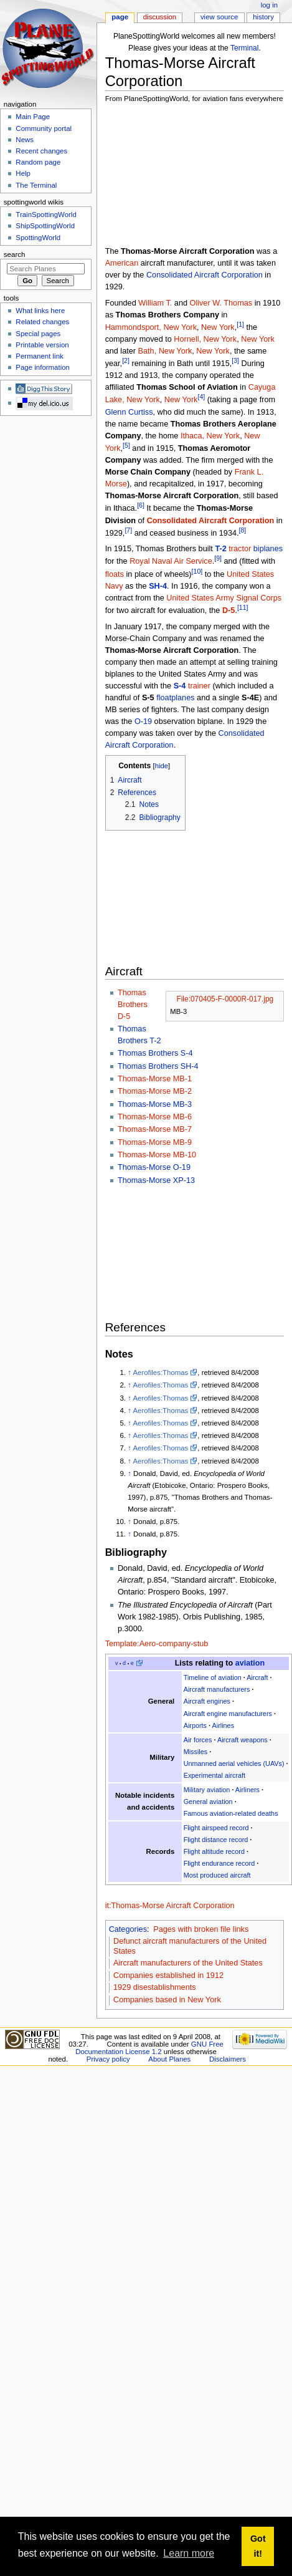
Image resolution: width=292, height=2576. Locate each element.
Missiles (196, 1751)
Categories (128, 1929)
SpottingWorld (38, 237)
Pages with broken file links (200, 1929)
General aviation (208, 1801)
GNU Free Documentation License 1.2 (149, 2047)
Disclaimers (227, 2059)
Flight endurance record (219, 1863)
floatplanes (175, 697)
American (122, 263)
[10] (197, 571)
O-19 (143, 721)
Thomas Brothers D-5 (133, 1004)
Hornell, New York (205, 339)
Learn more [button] (188, 2553)
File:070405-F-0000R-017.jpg (224, 999)
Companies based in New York (167, 1999)
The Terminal (36, 185)
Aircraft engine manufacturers (228, 1713)
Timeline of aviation (213, 1677)
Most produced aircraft (217, 1875)
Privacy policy (108, 2059)
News (25, 139)
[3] (235, 360)
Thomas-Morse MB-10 (157, 1155)
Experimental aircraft (214, 1775)
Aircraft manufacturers (217, 1689)
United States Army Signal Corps (223, 598)
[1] (240, 324)
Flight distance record (216, 1839)
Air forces (198, 1740)
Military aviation (207, 1789)
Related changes (42, 322)
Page (119, 17)
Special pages (38, 333)
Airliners (247, 1789)
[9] (218, 558)
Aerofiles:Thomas (160, 1372)
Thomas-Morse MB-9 (155, 1142)
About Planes (169, 2059)
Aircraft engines (207, 1701)
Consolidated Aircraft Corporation (204, 275)
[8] (243, 530)
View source (219, 17)
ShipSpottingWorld (45, 225)
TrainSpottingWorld (46, 214)
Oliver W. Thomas (221, 303)
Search (15, 254)
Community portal (44, 128)
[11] (242, 607)
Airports (195, 1725)
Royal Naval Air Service (171, 561)
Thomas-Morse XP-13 (156, 1180)
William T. (155, 303)
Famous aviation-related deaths (231, 1813)
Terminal (244, 48)
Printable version (42, 345)
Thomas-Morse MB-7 (155, 1129)
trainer (199, 686)
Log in (269, 5)
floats (114, 574)
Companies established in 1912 (168, 1975)
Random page (38, 162)
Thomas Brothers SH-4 (158, 1066)
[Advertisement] (169, 176)
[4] (201, 396)
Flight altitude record (214, 1851)
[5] (126, 445)
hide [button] (161, 765)
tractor (239, 548)
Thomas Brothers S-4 (155, 1053)
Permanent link (39, 356)
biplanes (268, 548)
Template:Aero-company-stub (157, 1643)
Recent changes (41, 151)
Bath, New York (165, 351)
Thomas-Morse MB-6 (155, 1116)
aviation (250, 1663)
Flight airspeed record (216, 1827)
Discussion (159, 17)
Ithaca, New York (210, 436)
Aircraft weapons (242, 1740)
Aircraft (257, 1677)
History (263, 17)
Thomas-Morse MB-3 (155, 1104)
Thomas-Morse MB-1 (155, 1078)
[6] (140, 505)
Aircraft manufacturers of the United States (188, 1963)
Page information (43, 367)
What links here (40, 310)
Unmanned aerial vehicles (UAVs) (234, 1763)
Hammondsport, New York (151, 327)
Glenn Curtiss (129, 412)
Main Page (33, 116)
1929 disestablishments (154, 1987)
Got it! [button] (258, 2546)
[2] (126, 360)
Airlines (223, 1725)
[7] (128, 530)
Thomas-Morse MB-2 (155, 1091)
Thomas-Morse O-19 (154, 1167)
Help (23, 173)
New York (218, 327)
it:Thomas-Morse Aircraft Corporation (170, 1905)
